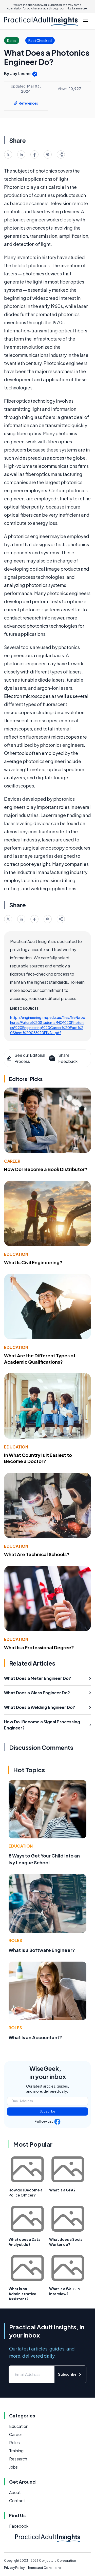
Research (18, 2458)
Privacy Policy (14, 2568)
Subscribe (47, 2111)
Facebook (18, 2526)
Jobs (13, 2467)
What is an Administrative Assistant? (22, 2293)
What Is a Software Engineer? (42, 1950)
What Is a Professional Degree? (39, 1647)
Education (16, 1254)
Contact (17, 2500)
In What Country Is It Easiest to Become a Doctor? (38, 1458)
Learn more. (80, 8)
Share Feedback (63, 1058)
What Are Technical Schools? (36, 1554)
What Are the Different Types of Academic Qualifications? (39, 1359)
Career (12, 1161)
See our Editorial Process (25, 1058)
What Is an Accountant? (35, 2037)
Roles (15, 1940)
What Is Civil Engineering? (33, 1262)
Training (16, 2450)
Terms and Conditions (44, 2568)
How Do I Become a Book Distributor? (45, 1169)
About (15, 2492)
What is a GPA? (62, 2190)
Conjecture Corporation (57, 2561)
